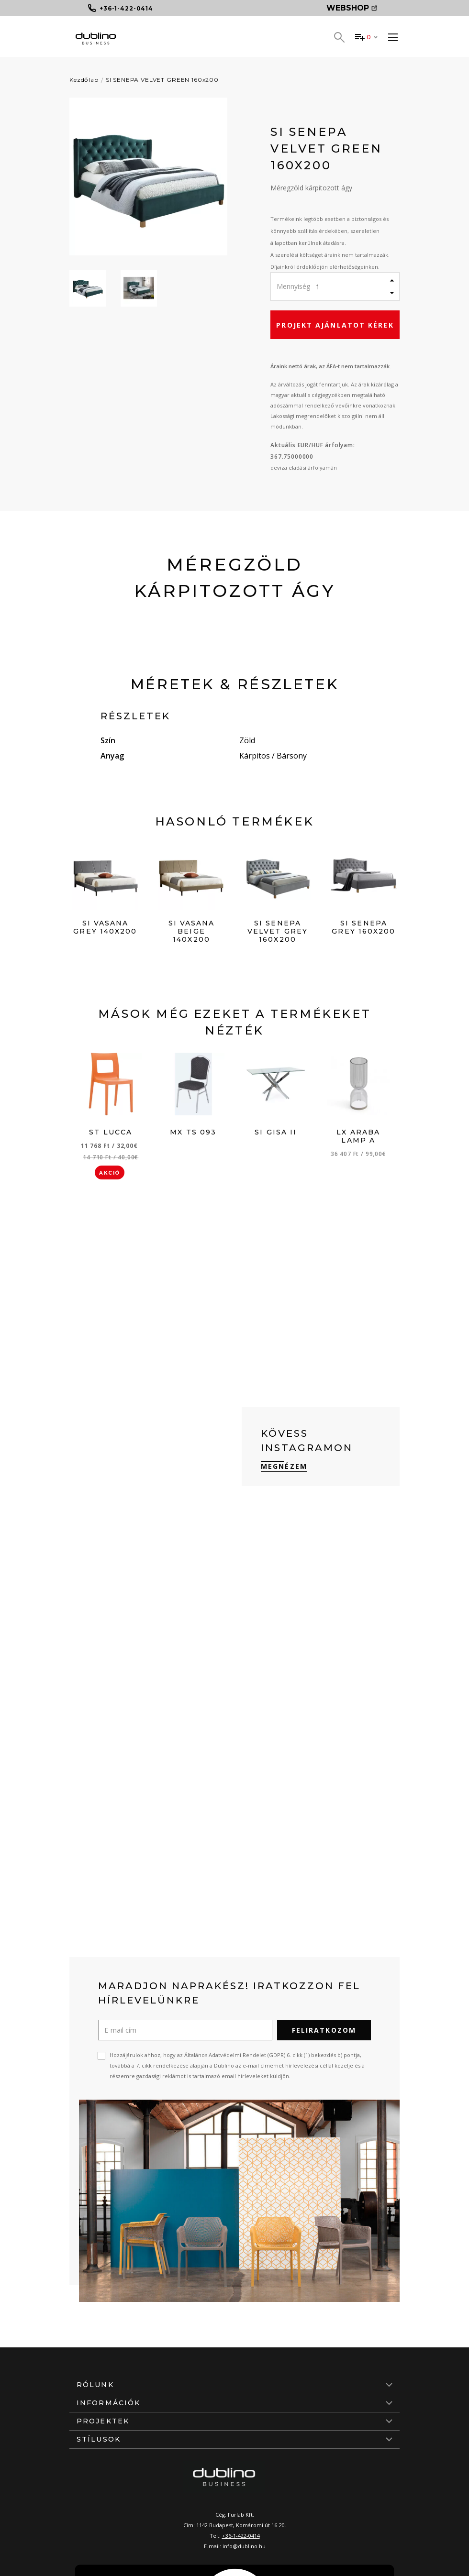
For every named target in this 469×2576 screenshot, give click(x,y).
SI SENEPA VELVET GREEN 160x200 (162, 79)
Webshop (351, 7)
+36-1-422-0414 (241, 2535)
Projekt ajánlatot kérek (334, 325)
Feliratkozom (324, 2030)
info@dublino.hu (244, 2546)
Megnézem (284, 1466)
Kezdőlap (84, 79)
